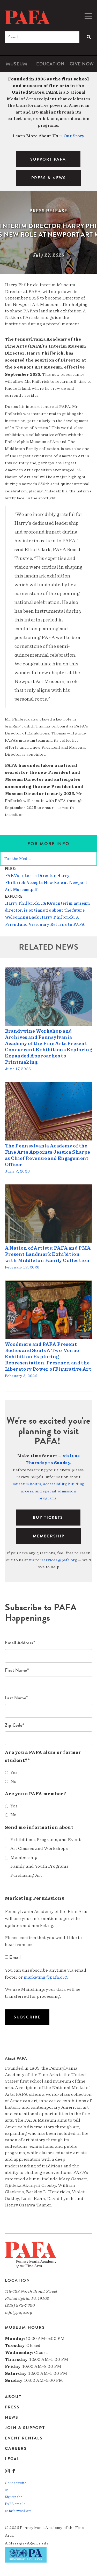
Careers (16, 2448)
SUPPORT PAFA (48, 159)
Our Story (74, 136)
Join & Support (25, 2428)
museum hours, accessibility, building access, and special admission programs (48, 1491)
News (11, 2417)
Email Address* (20, 1642)
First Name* (17, 1669)
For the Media (17, 859)
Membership (48, 1536)
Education (50, 63)
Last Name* (16, 1697)
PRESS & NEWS (48, 178)
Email (13, 1957)
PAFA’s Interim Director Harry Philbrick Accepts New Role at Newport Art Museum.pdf (46, 883)
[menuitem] (16, 64)
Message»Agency (25, 2543)
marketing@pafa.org (45, 1977)
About (13, 2397)
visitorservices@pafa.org (53, 1560)
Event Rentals (24, 2438)
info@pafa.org (18, 2312)
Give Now (82, 63)
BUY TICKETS (48, 1517)
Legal (12, 2459)
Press (12, 2407)
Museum (16, 63)
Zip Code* (14, 1725)
